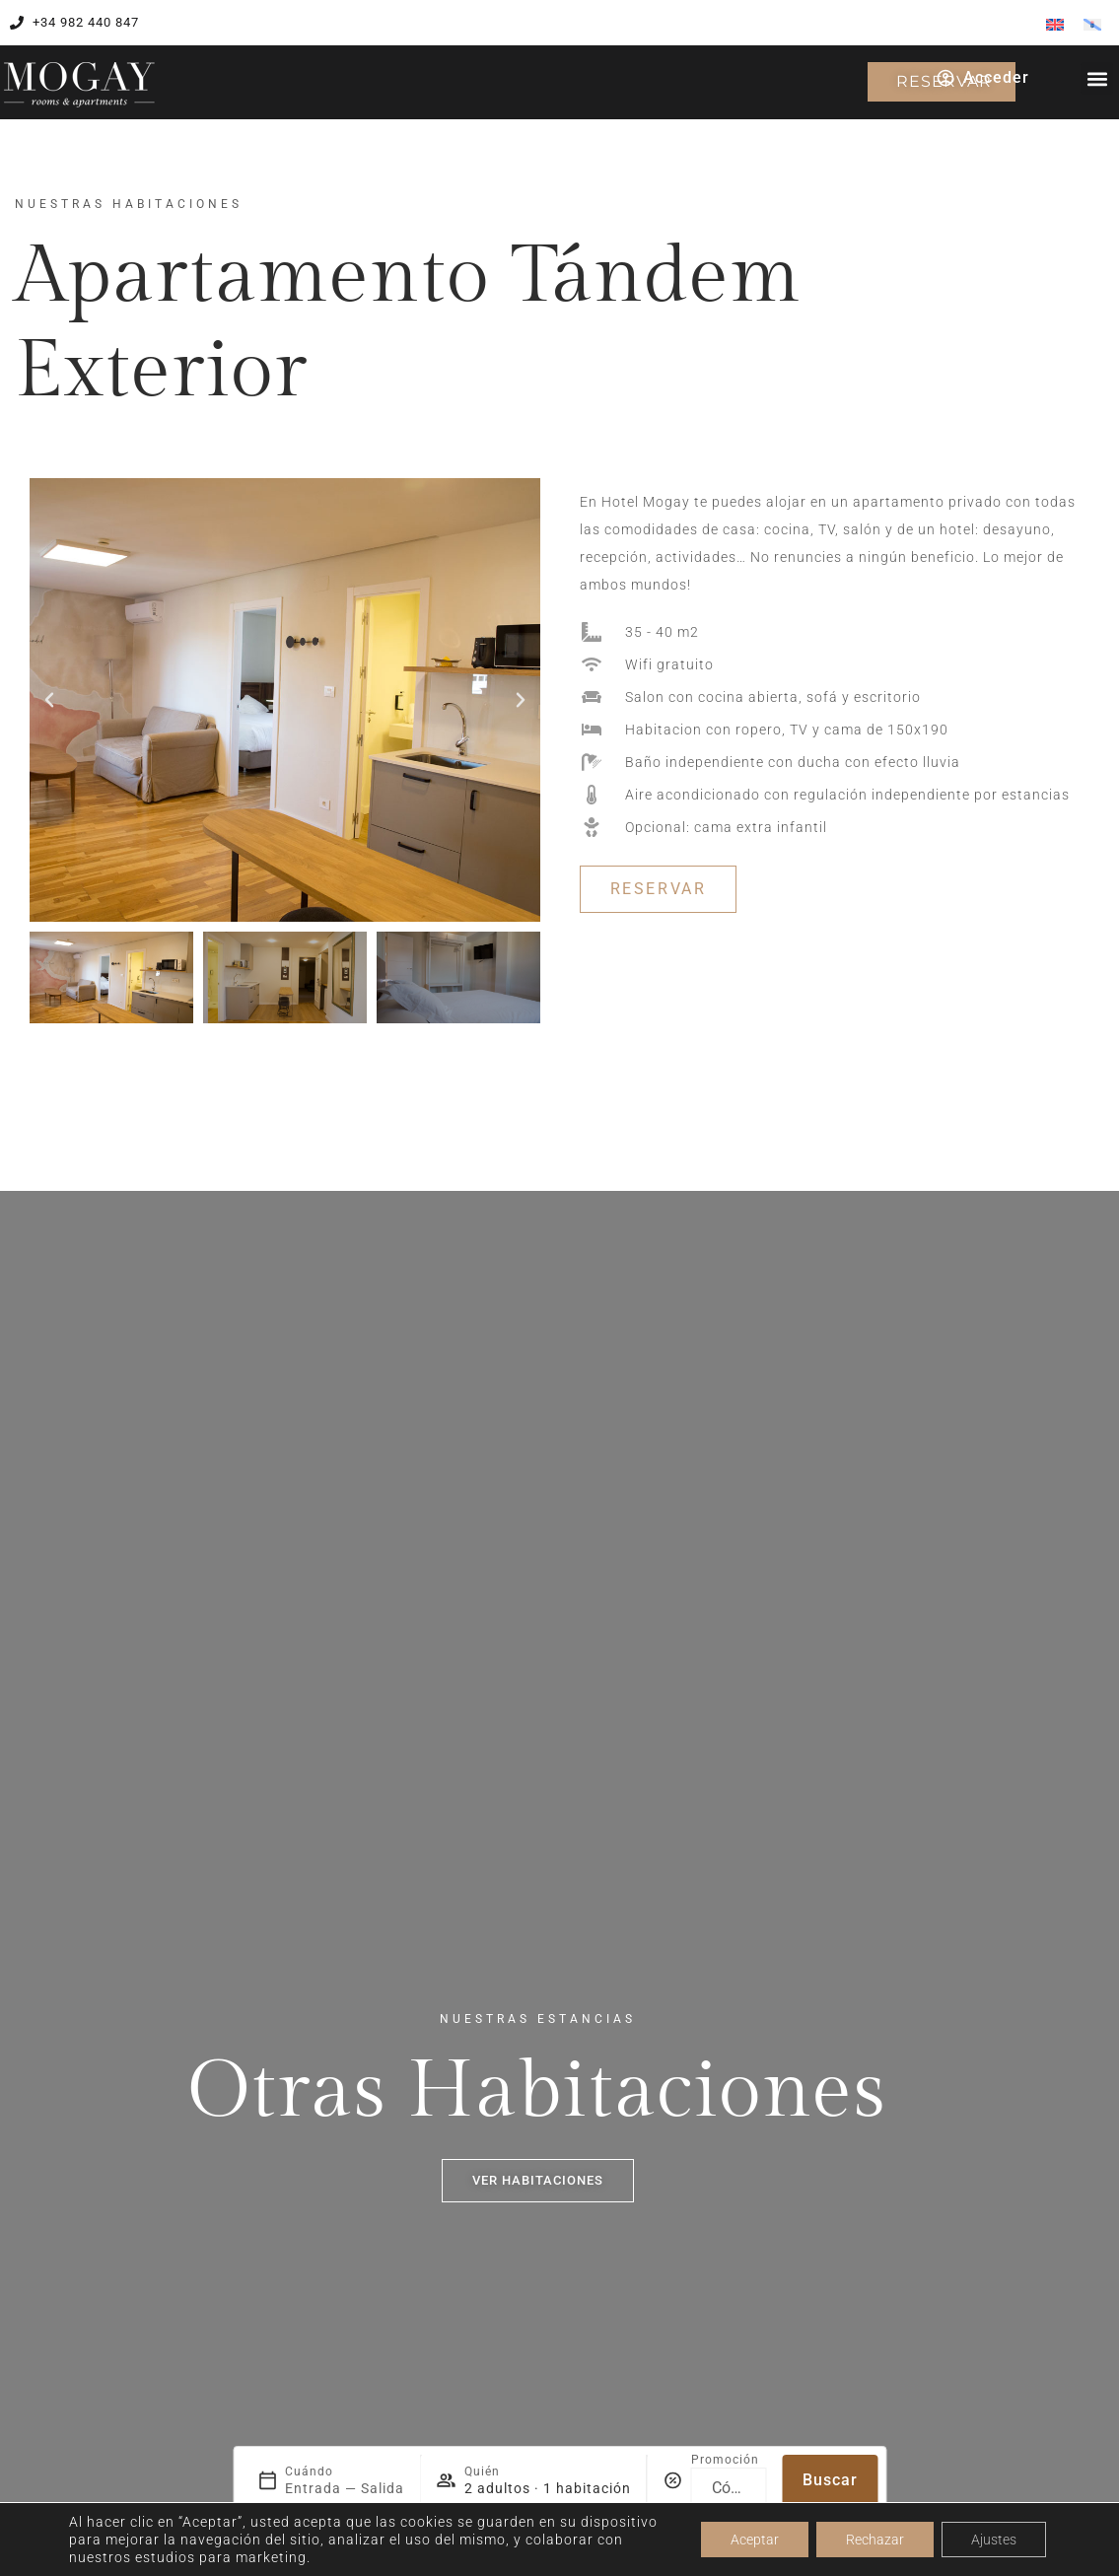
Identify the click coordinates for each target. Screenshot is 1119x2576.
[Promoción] (728, 2488)
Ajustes (993, 2539)
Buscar (830, 2480)
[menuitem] (1055, 24)
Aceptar (755, 2539)
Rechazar (875, 2539)
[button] (1097, 78)
